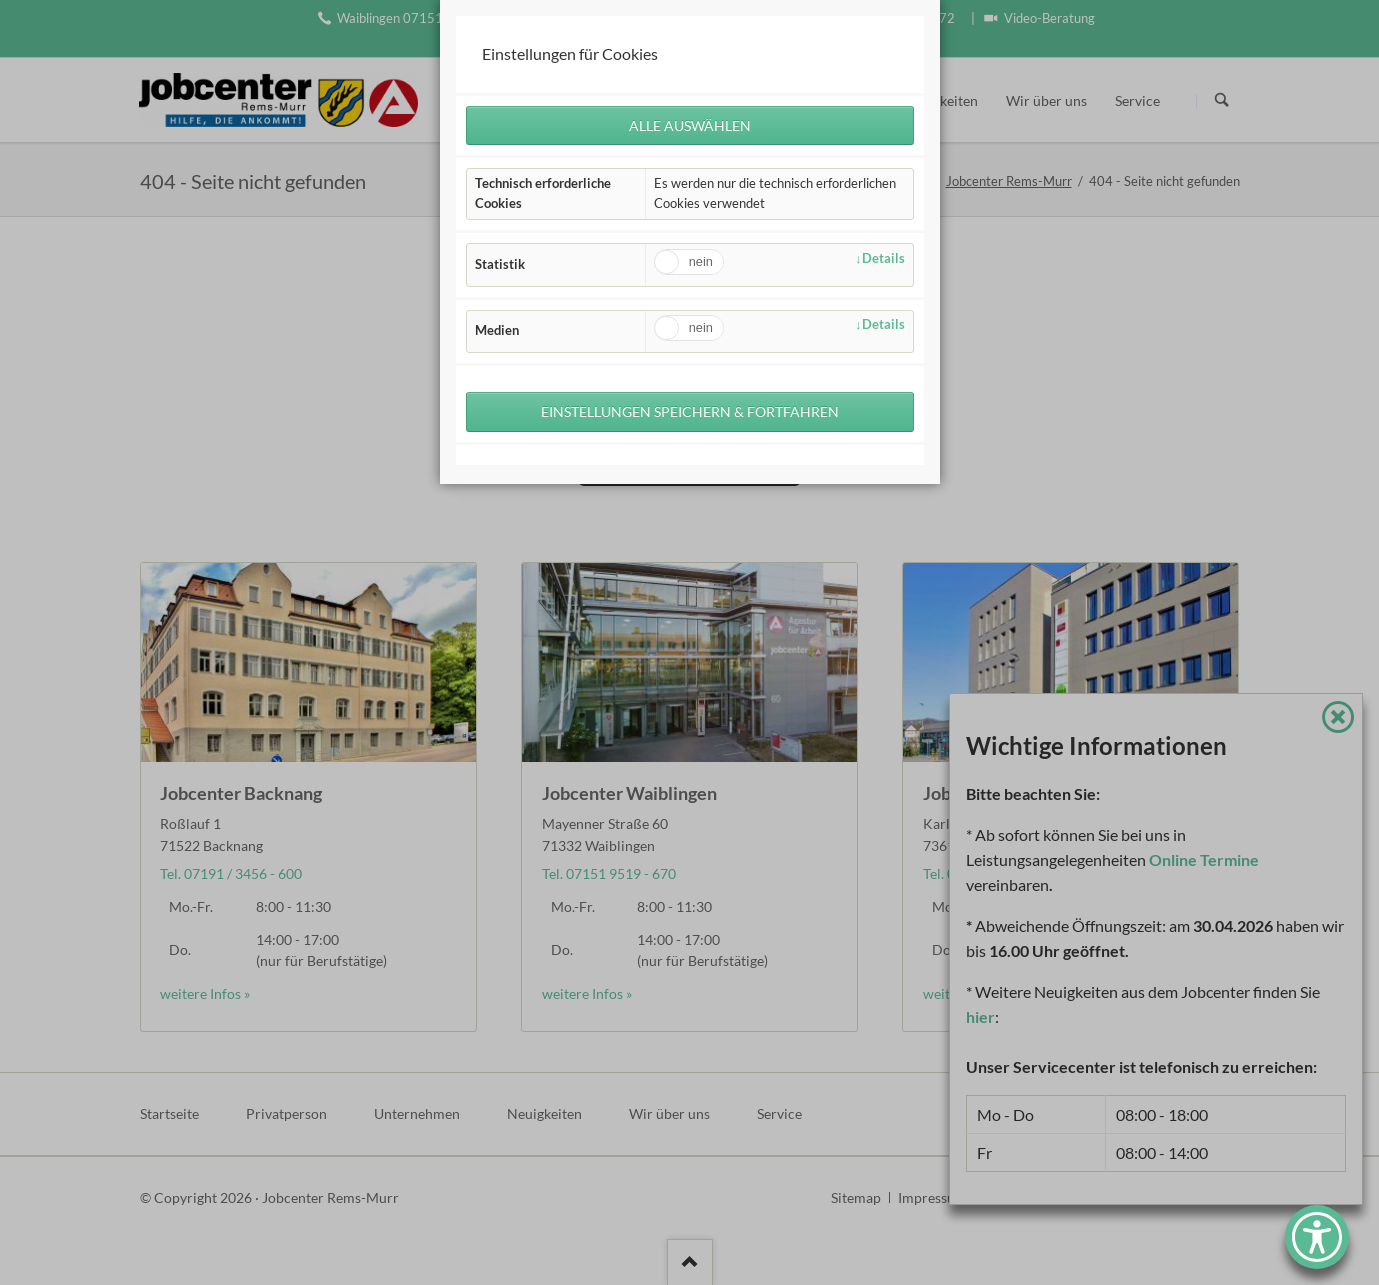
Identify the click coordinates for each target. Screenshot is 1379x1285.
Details (883, 258)
